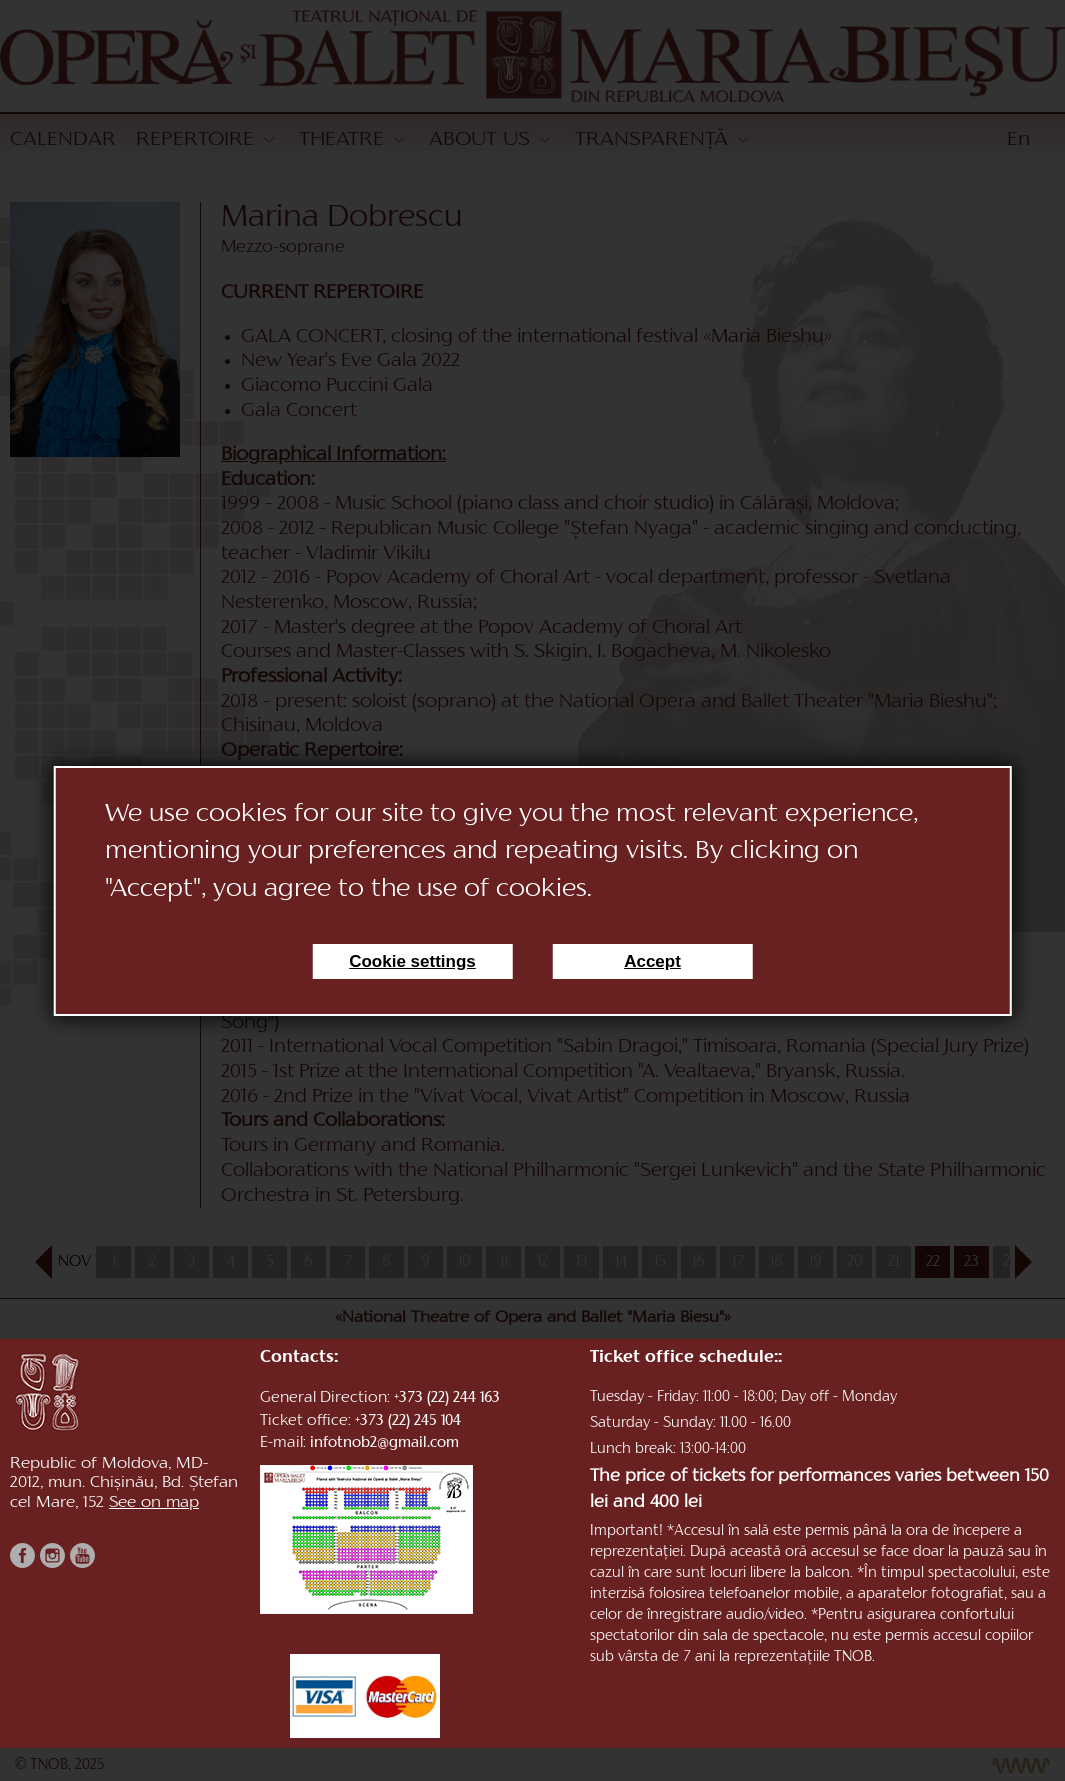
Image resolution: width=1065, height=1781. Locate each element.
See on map (154, 1503)
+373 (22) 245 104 (408, 1421)
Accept (652, 961)
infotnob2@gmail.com (384, 1443)
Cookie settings (412, 961)
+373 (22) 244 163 (447, 1398)
